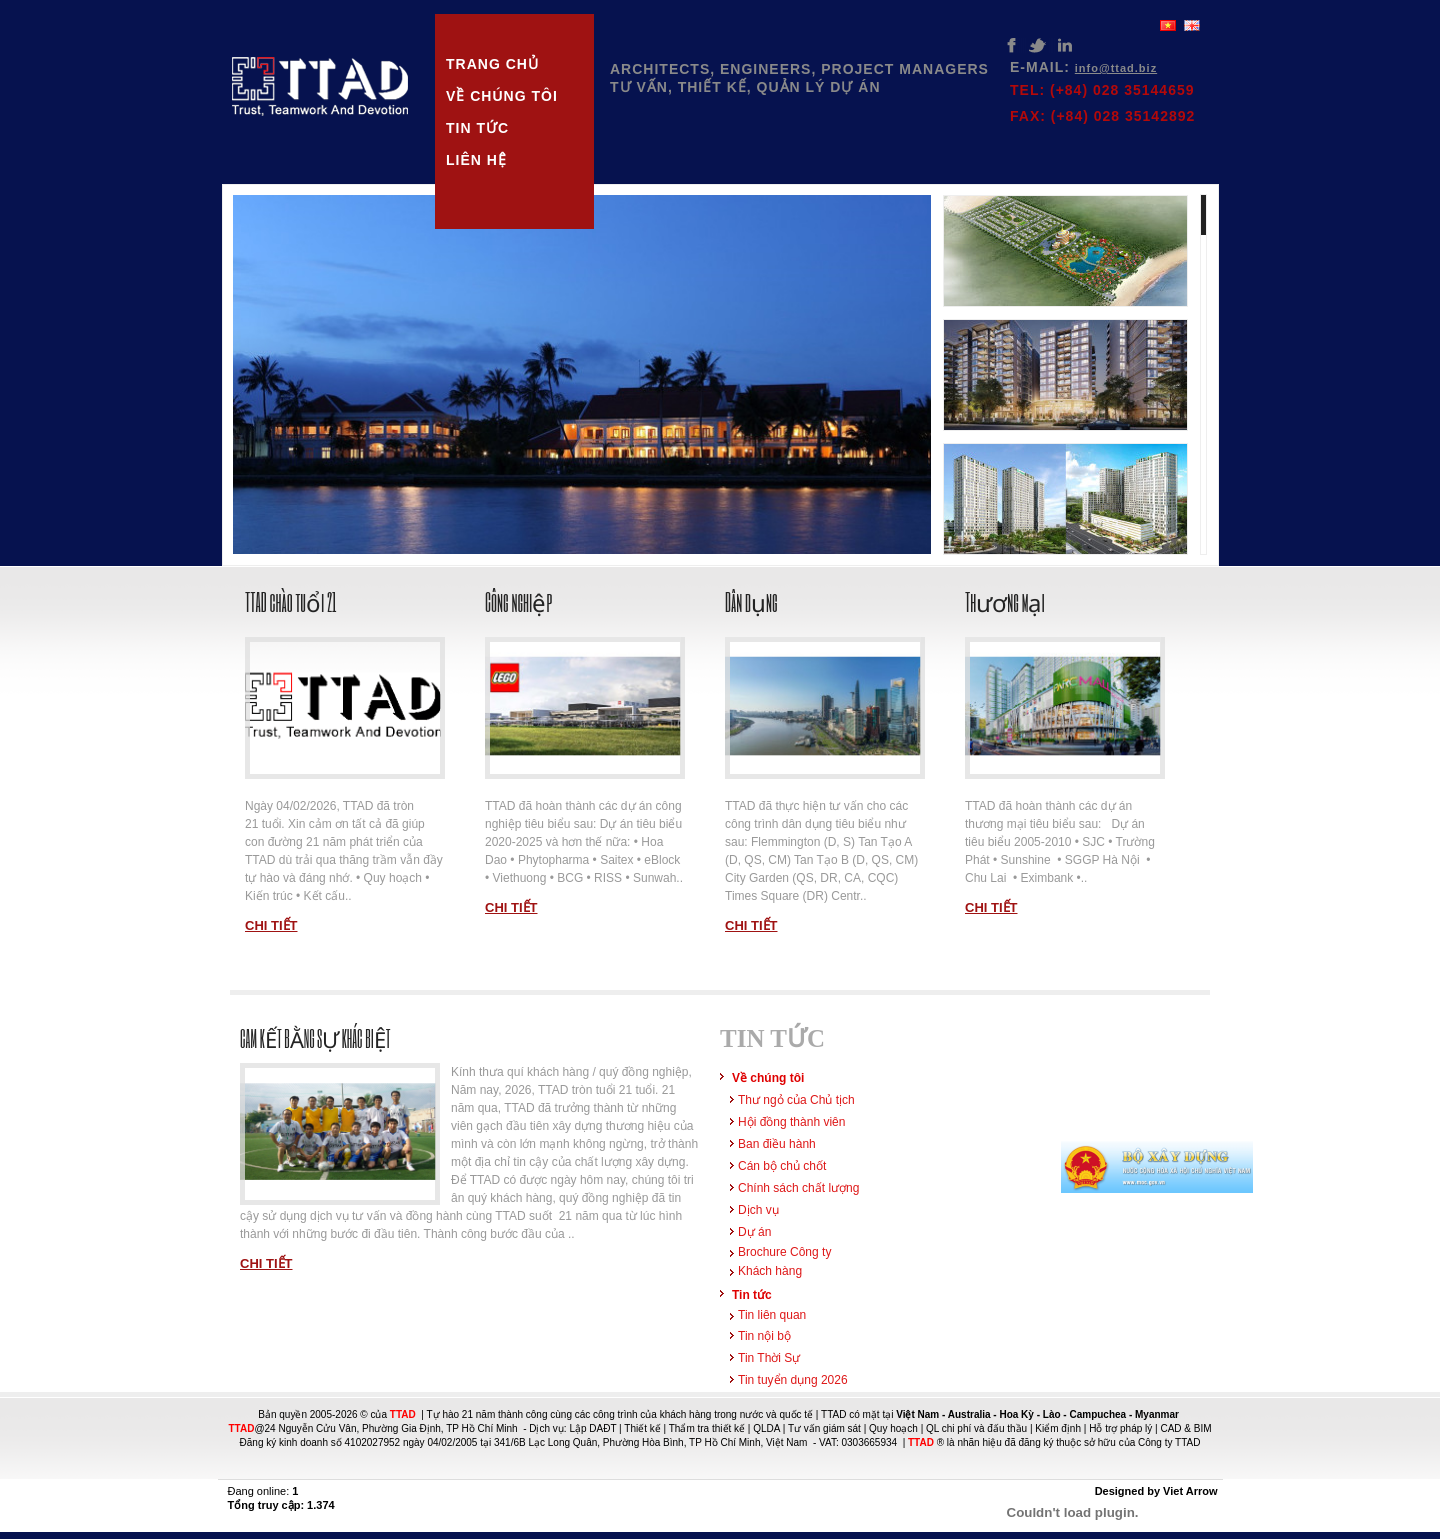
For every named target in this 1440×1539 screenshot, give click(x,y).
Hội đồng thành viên (791, 1122)
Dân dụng (751, 601)
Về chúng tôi (502, 96)
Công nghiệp (518, 601)
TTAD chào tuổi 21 (291, 601)
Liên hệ (476, 160)
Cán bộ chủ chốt (782, 1166)
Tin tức (477, 128)
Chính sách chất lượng (798, 1188)
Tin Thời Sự (769, 1358)
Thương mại (1005, 601)
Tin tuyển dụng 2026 (793, 1380)
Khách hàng (770, 1271)
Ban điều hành (777, 1144)
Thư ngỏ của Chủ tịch (796, 1100)
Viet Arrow (1190, 1491)
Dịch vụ (758, 1210)
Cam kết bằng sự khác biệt (315, 1038)
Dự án (754, 1232)
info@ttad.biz (1116, 68)
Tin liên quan (772, 1315)
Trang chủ (492, 64)
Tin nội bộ (764, 1336)
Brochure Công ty (784, 1252)
